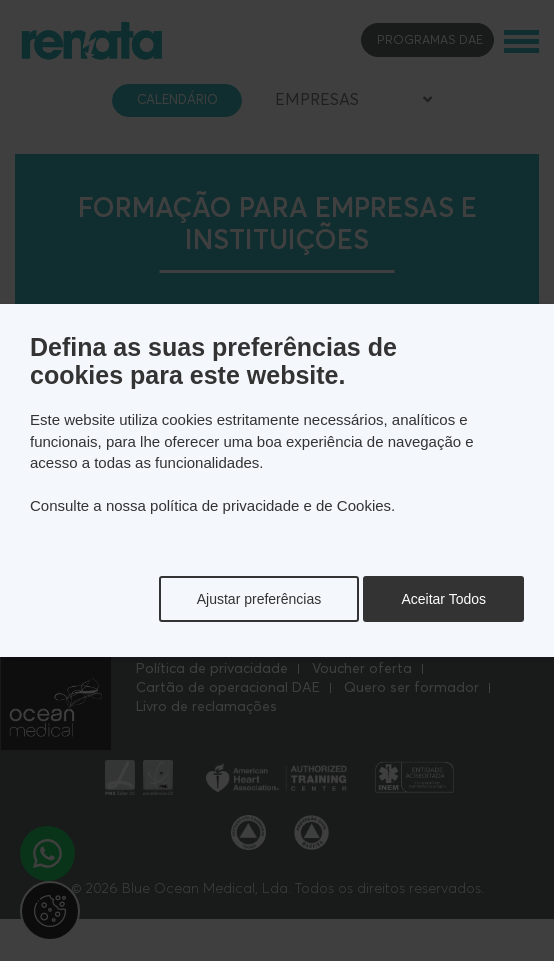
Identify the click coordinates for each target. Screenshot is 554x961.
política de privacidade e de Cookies (270, 505)
